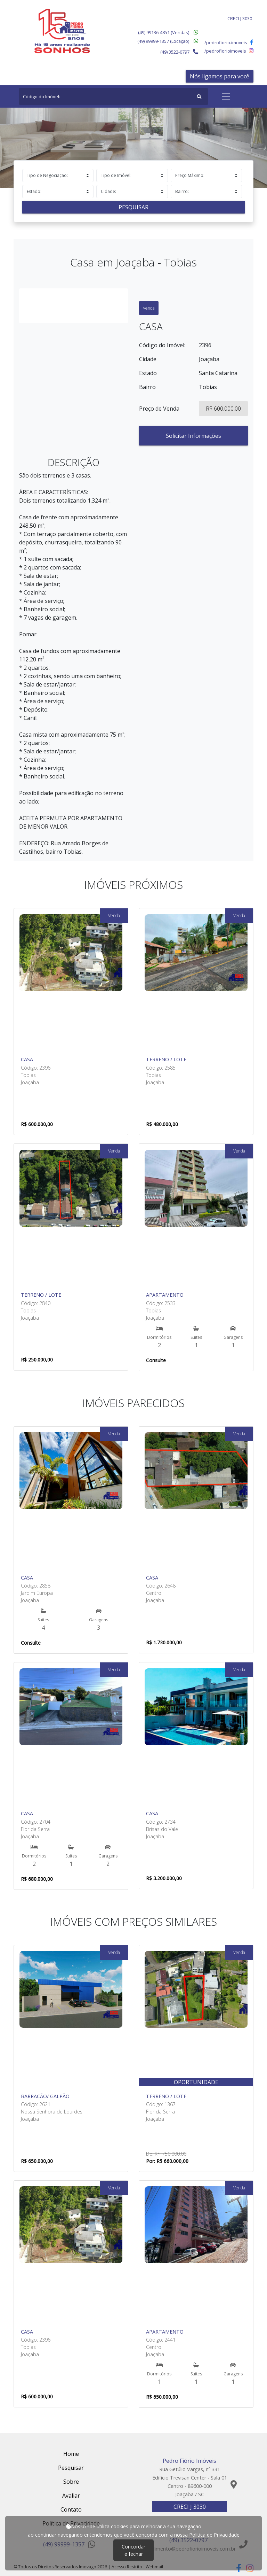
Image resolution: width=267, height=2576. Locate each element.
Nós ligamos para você (219, 76)
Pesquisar (133, 207)
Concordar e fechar (133, 2550)
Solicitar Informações (193, 436)
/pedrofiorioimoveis (228, 51)
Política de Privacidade (214, 2534)
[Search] (113, 96)
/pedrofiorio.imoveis (228, 42)
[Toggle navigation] (226, 96)
